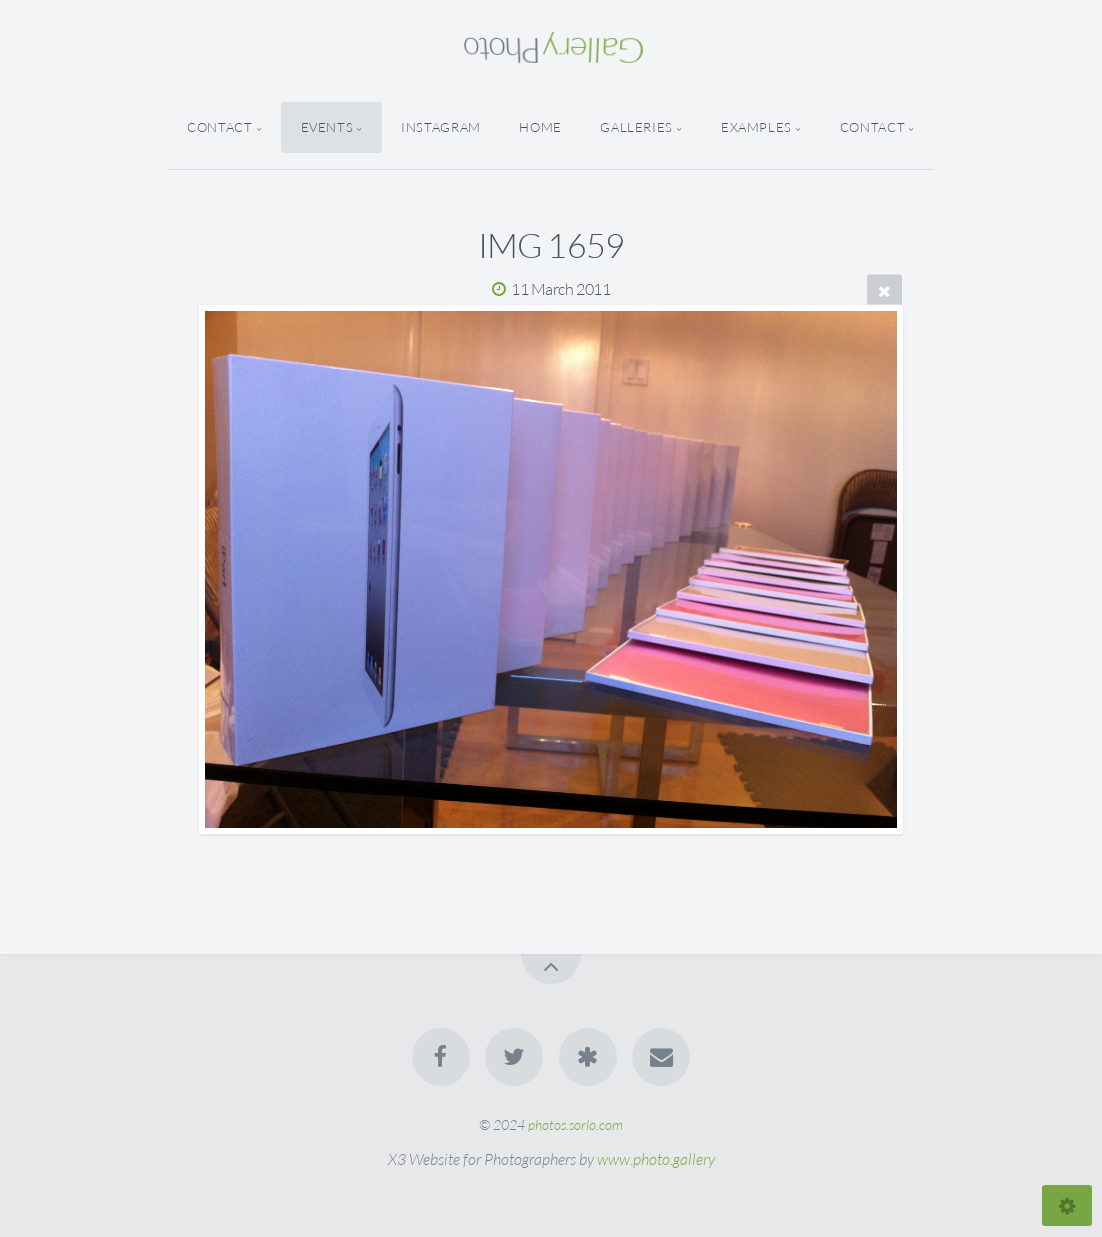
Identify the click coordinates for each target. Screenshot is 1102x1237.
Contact (219, 127)
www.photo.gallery (656, 1159)
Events (327, 127)
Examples (756, 127)
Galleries (636, 127)
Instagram (441, 127)
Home (540, 127)
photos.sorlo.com (575, 1124)
